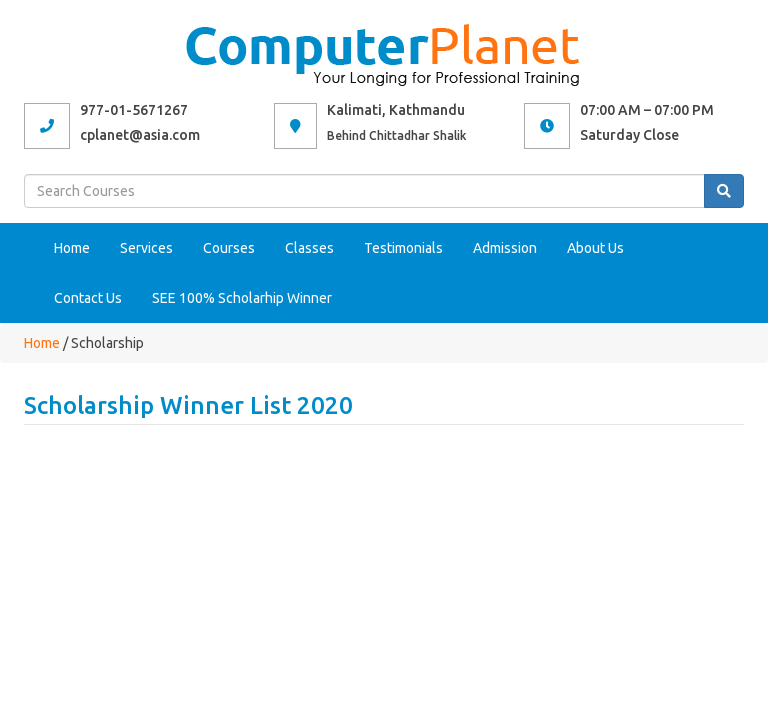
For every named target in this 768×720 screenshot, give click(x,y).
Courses (229, 248)
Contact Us (88, 298)
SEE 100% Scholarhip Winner (242, 298)
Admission (505, 248)
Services (146, 248)
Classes (309, 248)
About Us (595, 248)
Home (72, 248)
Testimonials (403, 248)
